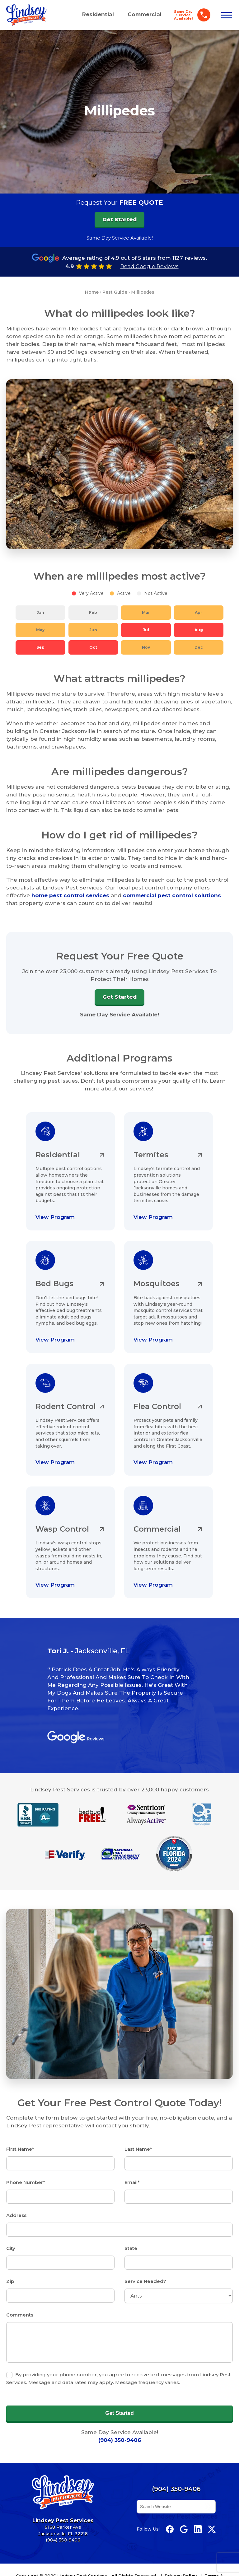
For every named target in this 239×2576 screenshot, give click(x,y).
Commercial (145, 14)
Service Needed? (145, 2272)
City (10, 2240)
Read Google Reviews (149, 266)
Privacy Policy (181, 2565)
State (130, 2240)
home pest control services (70, 895)
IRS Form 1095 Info (180, 2572)
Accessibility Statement (125, 2572)
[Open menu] (226, 15)
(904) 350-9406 (119, 2429)
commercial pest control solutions (172, 895)
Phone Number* (25, 2175)
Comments (19, 2305)
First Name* (20, 2143)
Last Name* (138, 2143)
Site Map (80, 2572)
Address (16, 2208)
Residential (98, 14)
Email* (132, 2175)
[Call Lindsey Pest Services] (189, 14)
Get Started (119, 996)
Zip (10, 2272)
